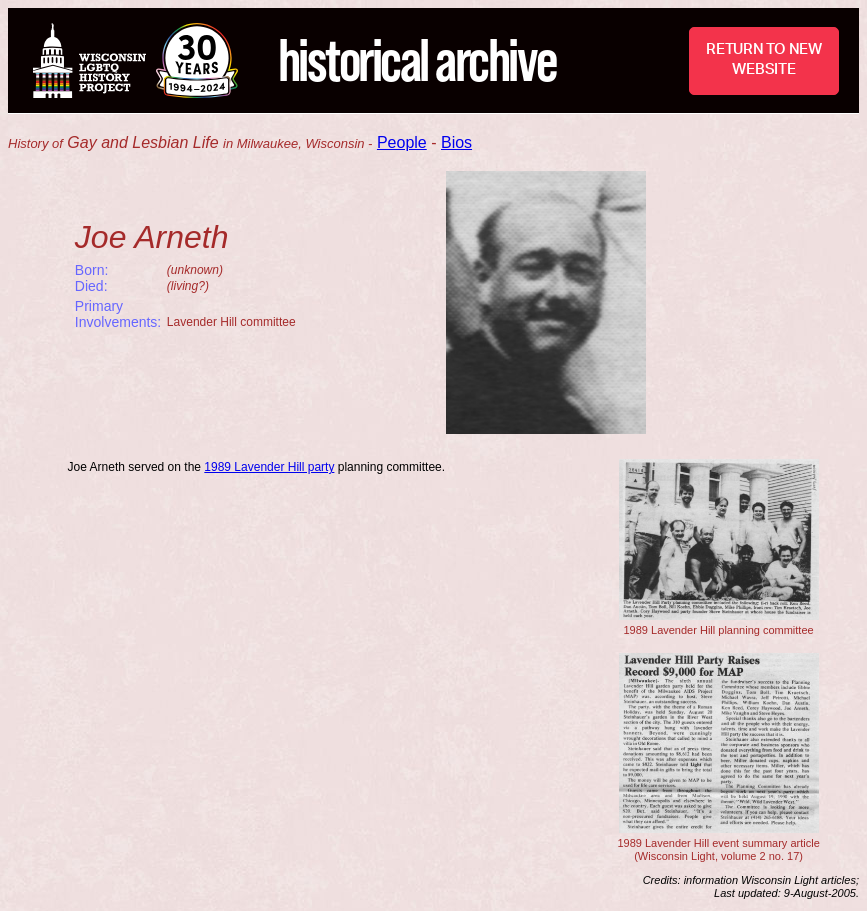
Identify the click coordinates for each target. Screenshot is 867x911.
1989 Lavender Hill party (269, 467)
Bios (456, 142)
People (402, 142)
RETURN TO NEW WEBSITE (764, 59)
